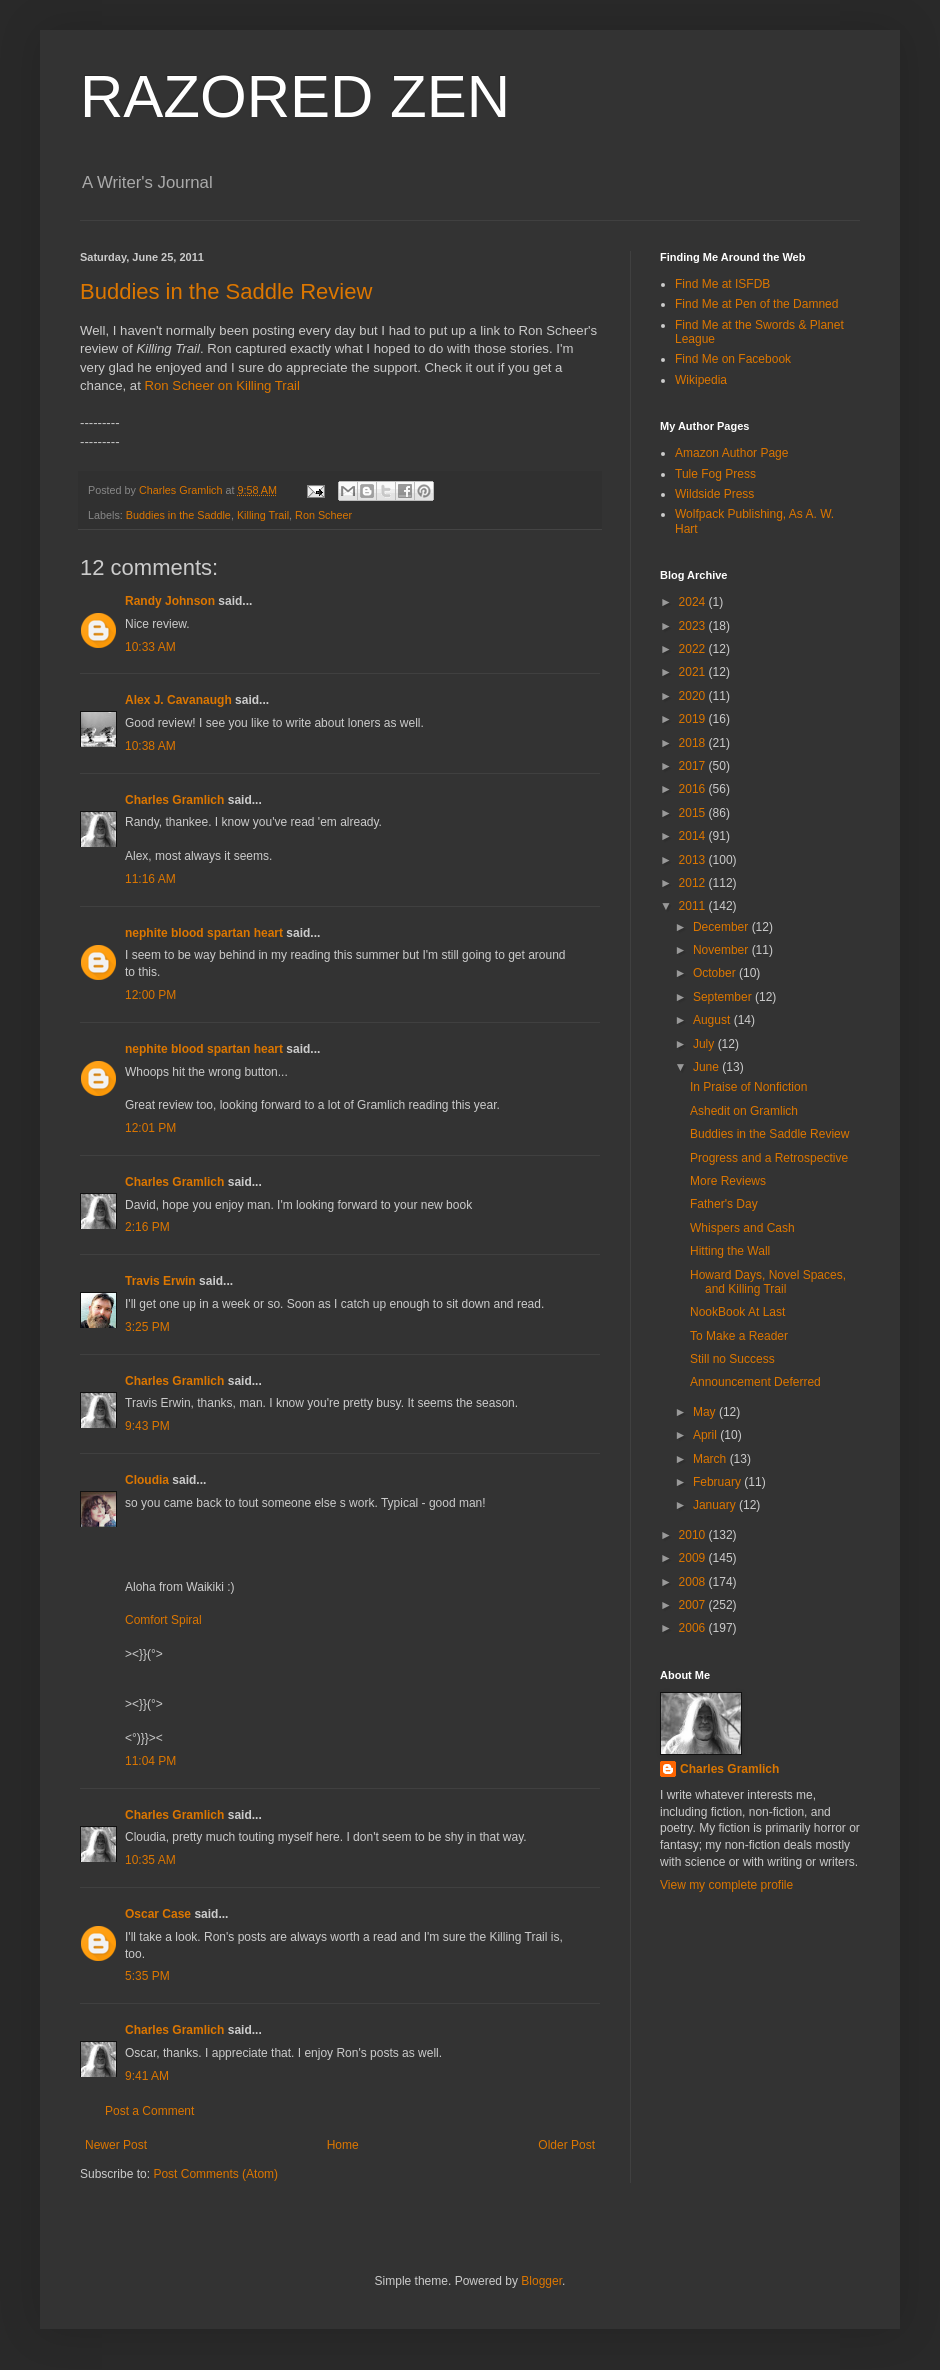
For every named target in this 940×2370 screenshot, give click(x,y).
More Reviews (728, 1181)
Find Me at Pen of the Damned (756, 304)
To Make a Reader (739, 1336)
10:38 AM (150, 746)
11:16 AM (150, 879)
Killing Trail (263, 515)
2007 (694, 1605)
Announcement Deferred (755, 1382)
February (718, 1482)
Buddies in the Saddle (178, 515)
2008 (694, 1582)
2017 (694, 766)
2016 (694, 789)
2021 (694, 672)
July (705, 1044)
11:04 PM (150, 1761)
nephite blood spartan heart (204, 933)
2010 (694, 1535)
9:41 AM (147, 2076)
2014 (694, 836)
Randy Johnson (170, 601)
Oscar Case (158, 1914)
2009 (694, 1558)
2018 (694, 743)
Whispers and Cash (742, 1228)
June (707, 1067)
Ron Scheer (323, 515)
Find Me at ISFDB (722, 284)
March (711, 1459)
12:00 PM (150, 995)
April (706, 1435)
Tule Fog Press (715, 474)
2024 (694, 602)
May (706, 1412)
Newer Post (116, 2145)
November (722, 950)
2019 (694, 719)
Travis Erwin (160, 1281)
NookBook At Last (737, 1312)
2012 (694, 883)
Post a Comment (149, 2111)
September (724, 997)
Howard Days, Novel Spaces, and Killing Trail (768, 1282)
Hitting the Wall (730, 1251)
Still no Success (732, 1359)
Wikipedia (701, 380)
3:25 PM (147, 1327)
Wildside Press (714, 494)
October (716, 973)
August (713, 1020)
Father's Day (724, 1204)
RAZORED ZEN (295, 96)
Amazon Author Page (731, 453)
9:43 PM (147, 1426)
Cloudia (147, 1480)
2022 (694, 649)
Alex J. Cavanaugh (178, 700)
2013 (694, 860)
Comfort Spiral (163, 1620)
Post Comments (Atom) (215, 2174)
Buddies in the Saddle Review (226, 291)
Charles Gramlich (174, 800)
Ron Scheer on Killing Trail (222, 385)
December (722, 927)
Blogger (541, 2281)
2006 (694, 1628)
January (716, 1505)
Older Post (566, 2145)
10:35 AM (150, 1860)
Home (343, 2145)
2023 (694, 626)
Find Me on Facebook (733, 359)
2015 (694, 813)
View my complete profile (726, 1885)
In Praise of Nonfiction (748, 1087)
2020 (694, 696)
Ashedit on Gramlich (744, 1111)
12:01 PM (150, 1128)
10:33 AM (150, 647)
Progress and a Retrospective (769, 1158)
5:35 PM (147, 1976)
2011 (694, 906)
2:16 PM (147, 1227)
